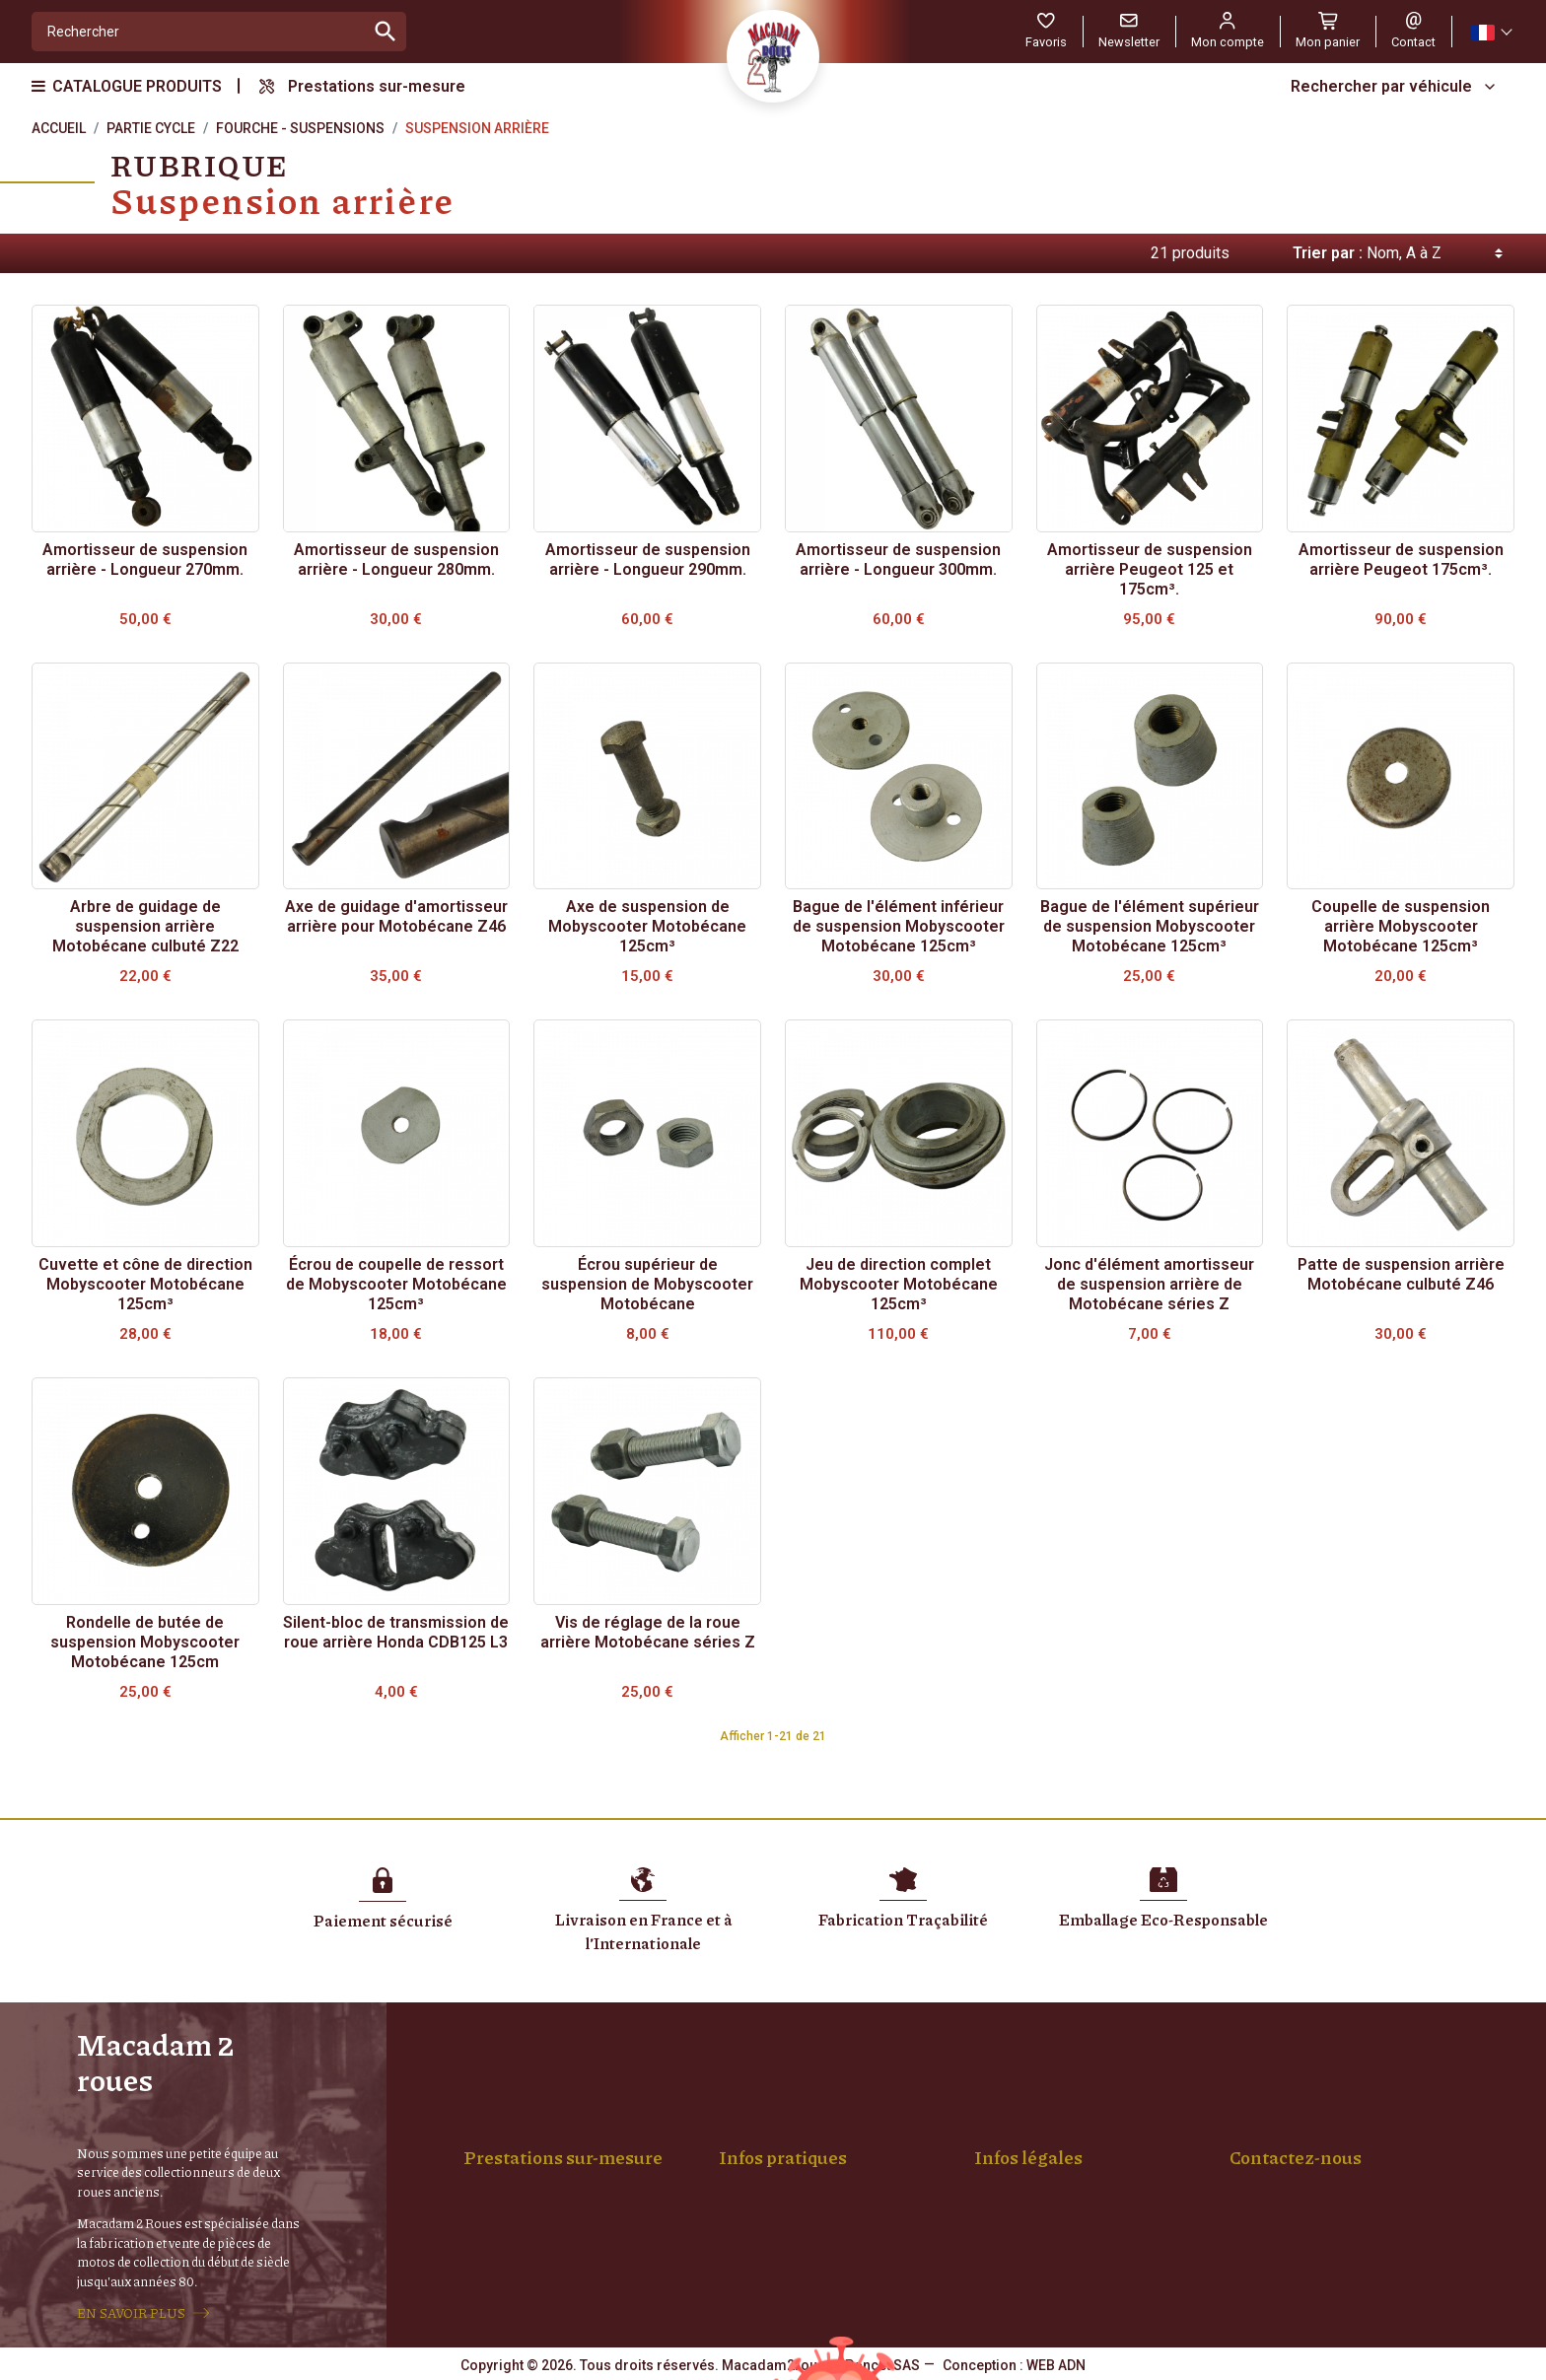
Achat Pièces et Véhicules (815, 2165)
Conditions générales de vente (1084, 2144)
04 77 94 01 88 (1275, 2227)
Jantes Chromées (535, 2165)
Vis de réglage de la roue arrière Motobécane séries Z (647, 1632)
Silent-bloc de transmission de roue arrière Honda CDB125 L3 (396, 1632)
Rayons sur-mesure (540, 2144)
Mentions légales (1042, 2124)
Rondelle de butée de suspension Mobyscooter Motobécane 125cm (145, 1642)
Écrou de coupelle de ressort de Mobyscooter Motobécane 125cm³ (396, 1284)
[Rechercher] (199, 31)
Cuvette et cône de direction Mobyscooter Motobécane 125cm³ (145, 1284)
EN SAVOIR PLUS (131, 2313)
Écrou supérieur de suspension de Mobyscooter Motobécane (647, 1284)
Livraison (762, 2124)
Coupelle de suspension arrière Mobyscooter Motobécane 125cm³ (1400, 926)
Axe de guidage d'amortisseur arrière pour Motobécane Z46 (396, 916)
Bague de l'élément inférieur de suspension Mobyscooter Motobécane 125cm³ (899, 926)
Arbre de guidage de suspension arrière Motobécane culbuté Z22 (145, 926)
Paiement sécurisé (793, 2144)
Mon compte (774, 2186)
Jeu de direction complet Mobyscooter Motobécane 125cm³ (899, 1284)
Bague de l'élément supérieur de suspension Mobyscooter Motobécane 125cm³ (1149, 926)
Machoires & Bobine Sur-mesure (579, 2186)
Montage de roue (532, 2124)
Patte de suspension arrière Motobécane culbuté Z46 (1401, 1274)
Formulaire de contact (1298, 2268)
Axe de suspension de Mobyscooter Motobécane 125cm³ (647, 926)
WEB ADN (1056, 2365)
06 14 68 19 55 (1376, 2227)
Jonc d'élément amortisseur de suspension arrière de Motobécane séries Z (1149, 1284)
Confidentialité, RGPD (1056, 2165)
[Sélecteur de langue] (1490, 32)
